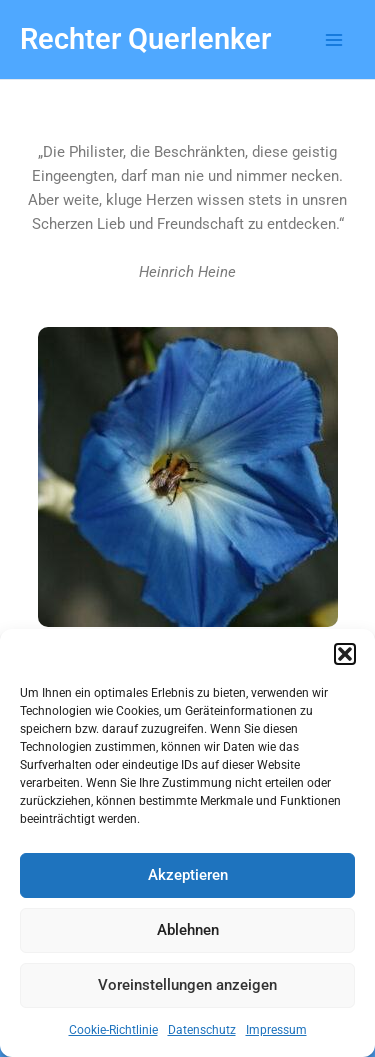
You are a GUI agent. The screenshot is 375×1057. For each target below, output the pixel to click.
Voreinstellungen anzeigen (187, 985)
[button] (345, 654)
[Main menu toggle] (334, 40)
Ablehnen (188, 930)
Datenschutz (202, 1030)
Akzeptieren (188, 875)
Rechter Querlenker (145, 39)
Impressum (276, 1030)
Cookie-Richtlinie (113, 1030)
